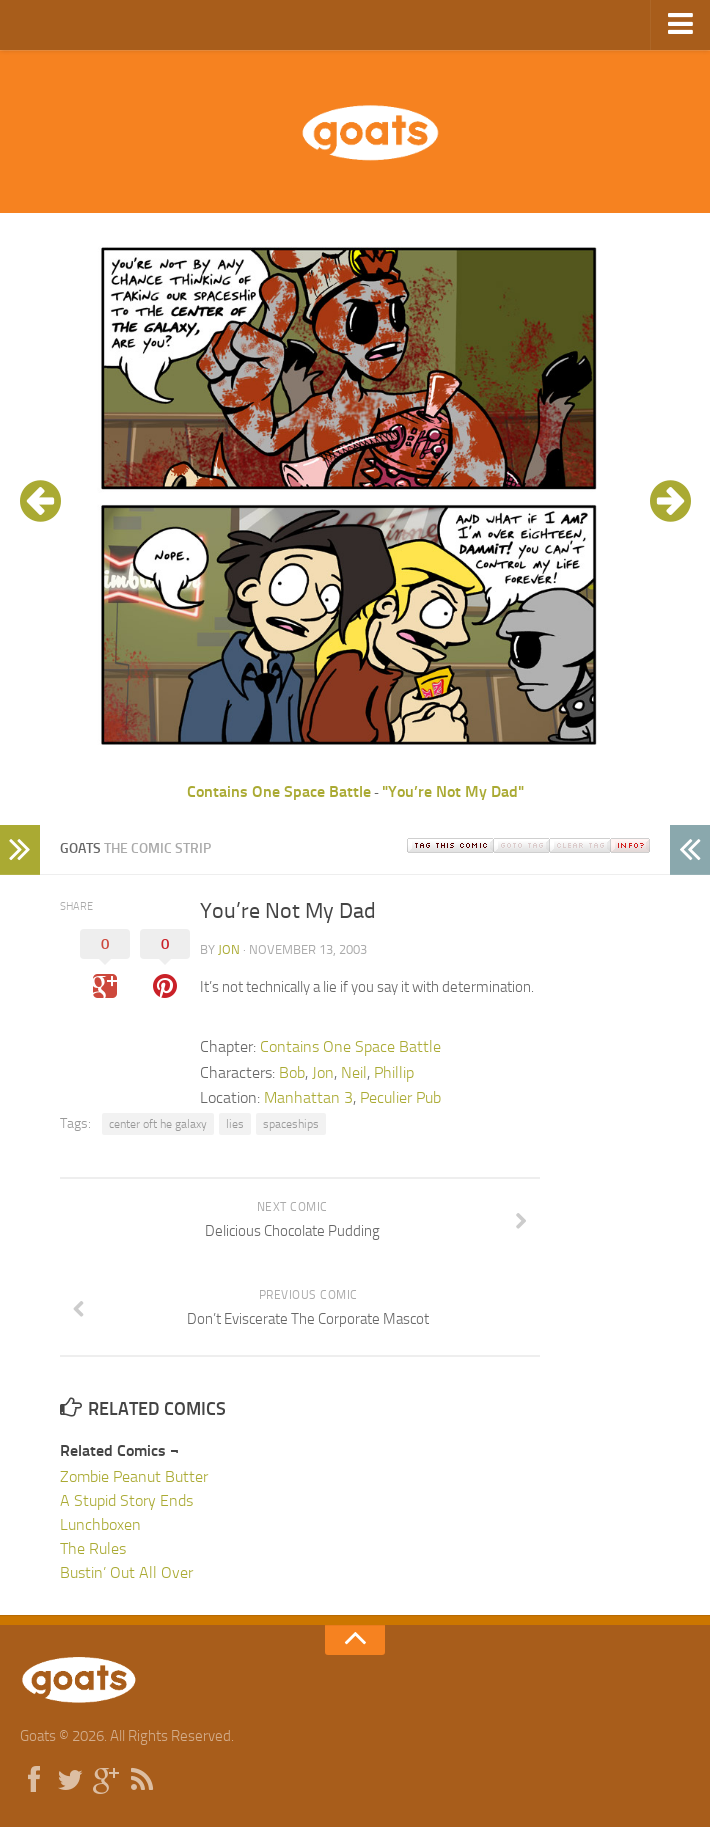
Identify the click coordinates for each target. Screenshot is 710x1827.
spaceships (291, 1124)
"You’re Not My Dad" (453, 791)
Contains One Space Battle (279, 791)
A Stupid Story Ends (126, 1500)
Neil (354, 1072)
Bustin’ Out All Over (126, 1572)
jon (229, 949)
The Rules (93, 1548)
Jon (323, 1072)
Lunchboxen (100, 1524)
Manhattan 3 (308, 1097)
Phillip (394, 1072)
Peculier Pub (400, 1097)
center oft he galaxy (158, 1124)
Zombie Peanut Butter (134, 1476)
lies (235, 1124)
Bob (292, 1072)
